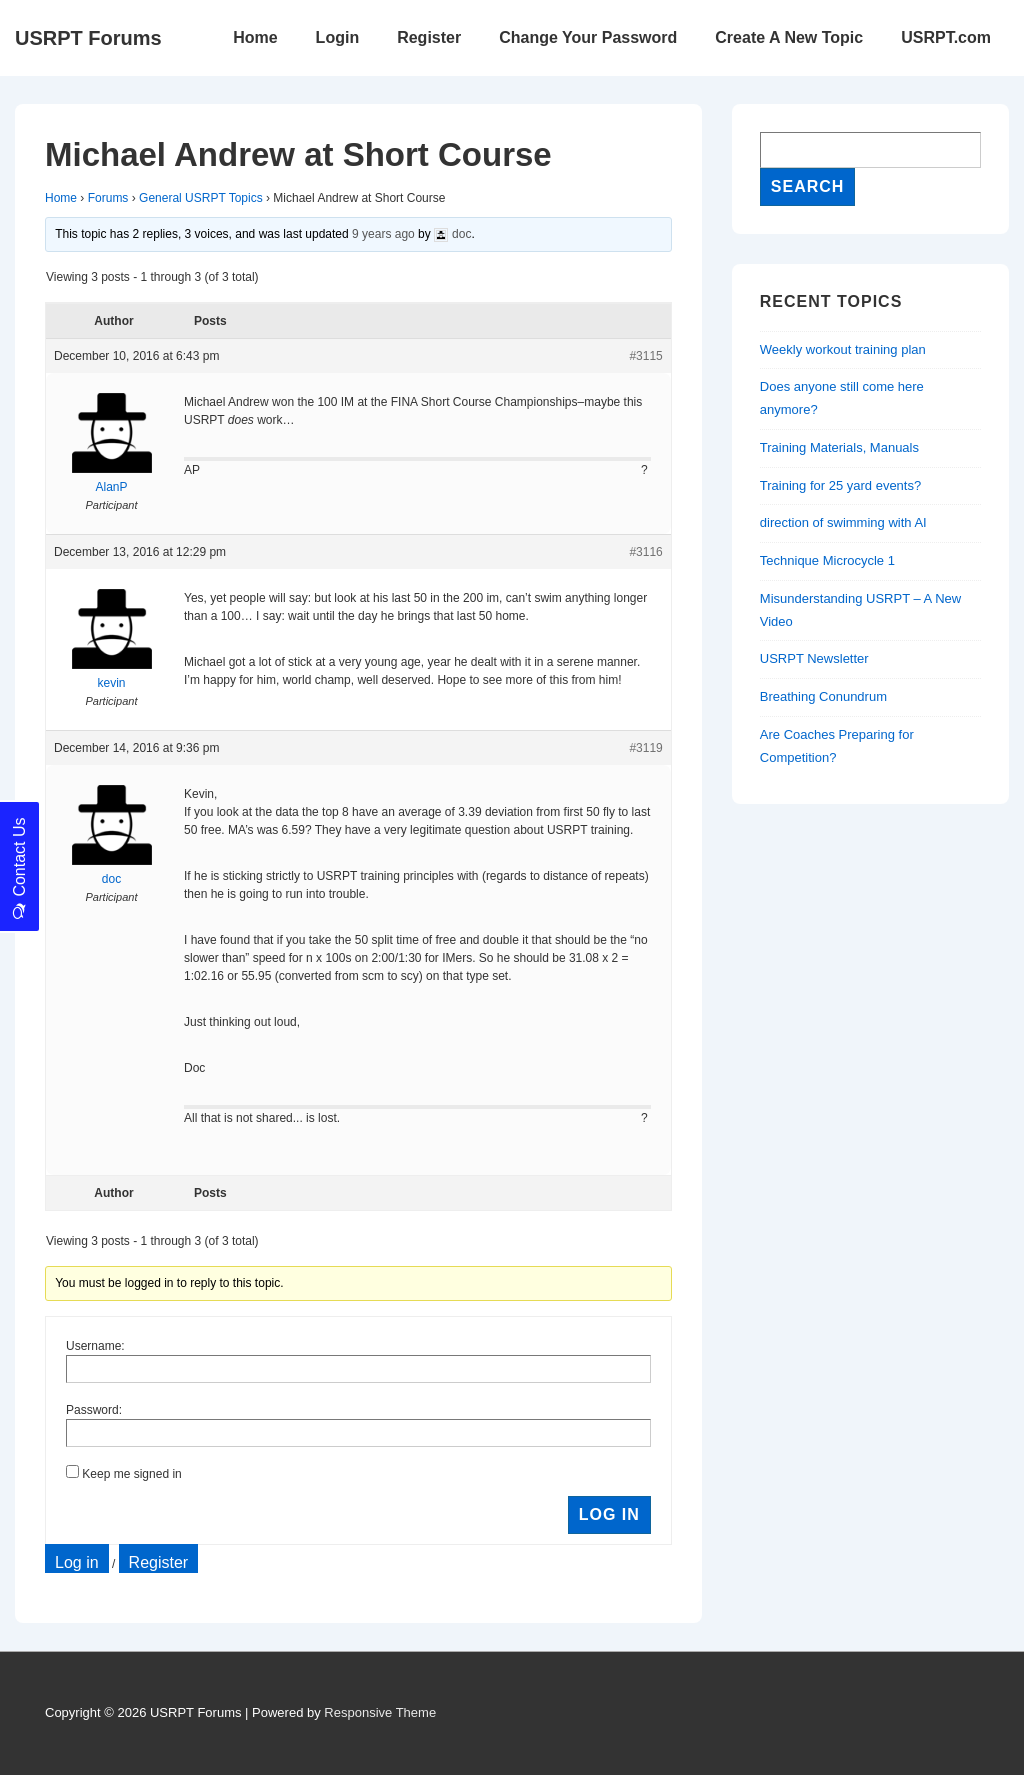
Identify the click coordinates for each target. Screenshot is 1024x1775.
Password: (94, 1410)
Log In (609, 1514)
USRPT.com (946, 37)
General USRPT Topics (201, 198)
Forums (108, 198)
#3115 (645, 356)
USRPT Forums (88, 38)
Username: (95, 1346)
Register (429, 37)
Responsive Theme (380, 1712)
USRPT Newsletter (814, 658)
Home (255, 37)
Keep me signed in (131, 1474)
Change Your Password (588, 37)
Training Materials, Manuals (839, 447)
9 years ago (383, 234)
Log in (77, 1562)
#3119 (645, 748)
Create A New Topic (789, 37)
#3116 (645, 552)
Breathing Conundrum (823, 696)
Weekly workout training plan (843, 349)
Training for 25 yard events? (840, 485)
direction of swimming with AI (843, 522)
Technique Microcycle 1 (827, 560)
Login (338, 37)
